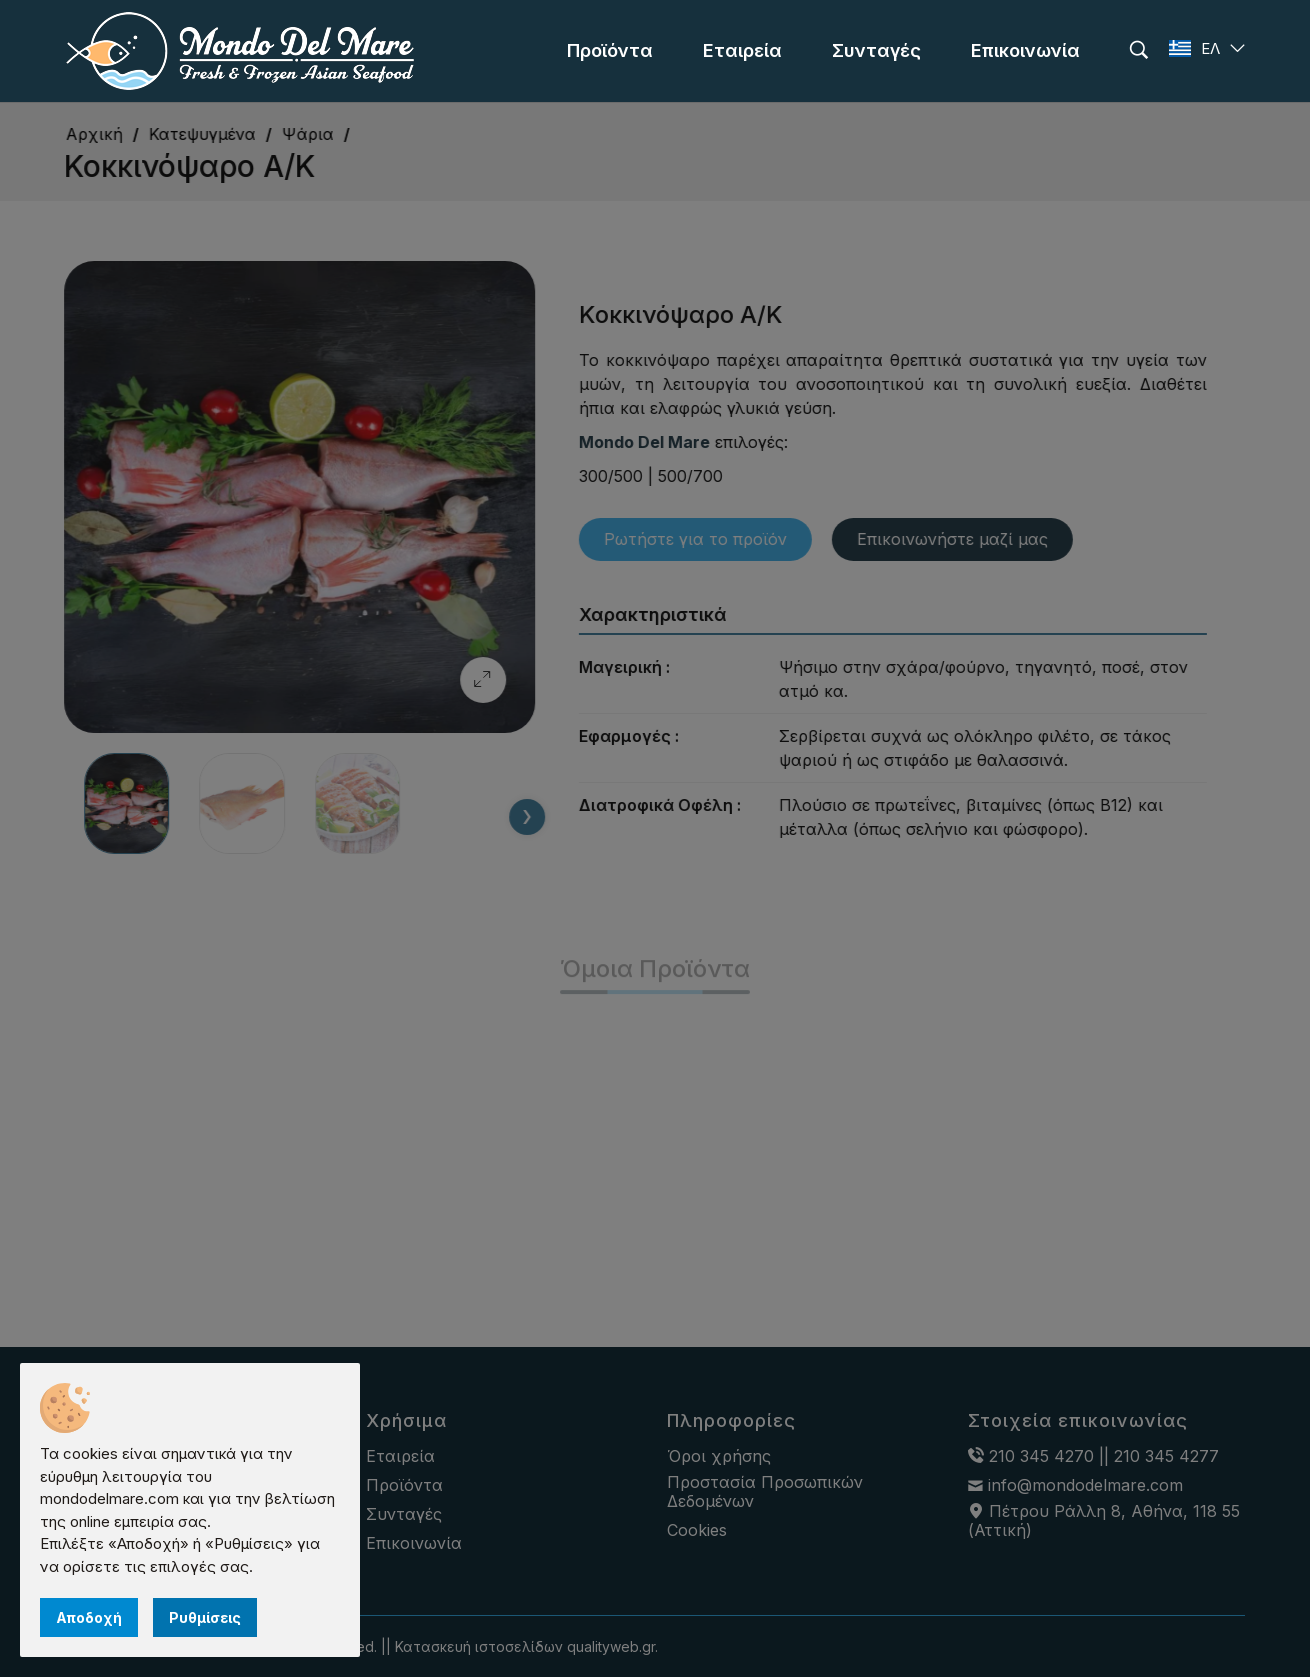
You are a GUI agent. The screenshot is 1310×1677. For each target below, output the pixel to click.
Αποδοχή (89, 1617)
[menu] (610, 51)
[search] (1139, 50)
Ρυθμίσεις (205, 1617)
